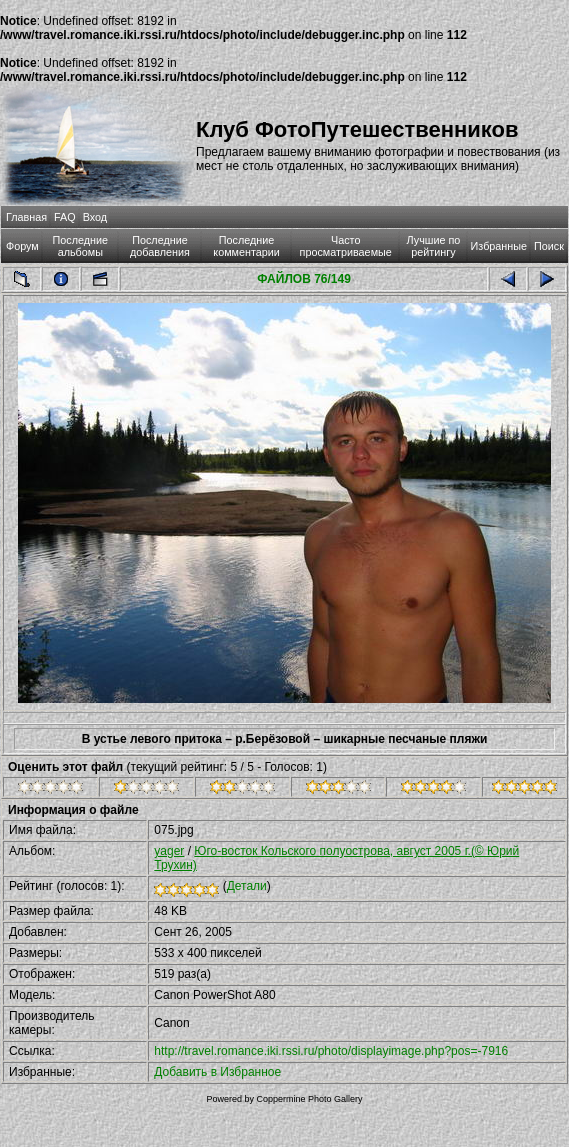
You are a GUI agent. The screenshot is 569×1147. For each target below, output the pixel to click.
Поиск (549, 246)
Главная (26, 217)
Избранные (499, 246)
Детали (247, 886)
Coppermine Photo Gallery (309, 1099)
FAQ (65, 217)
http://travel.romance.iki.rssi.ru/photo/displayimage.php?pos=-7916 (331, 1051)
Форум (22, 246)
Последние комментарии (246, 246)
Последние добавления (160, 246)
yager (169, 851)
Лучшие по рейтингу (434, 246)
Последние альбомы (81, 246)
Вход (95, 217)
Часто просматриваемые (346, 246)
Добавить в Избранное (217, 1072)
